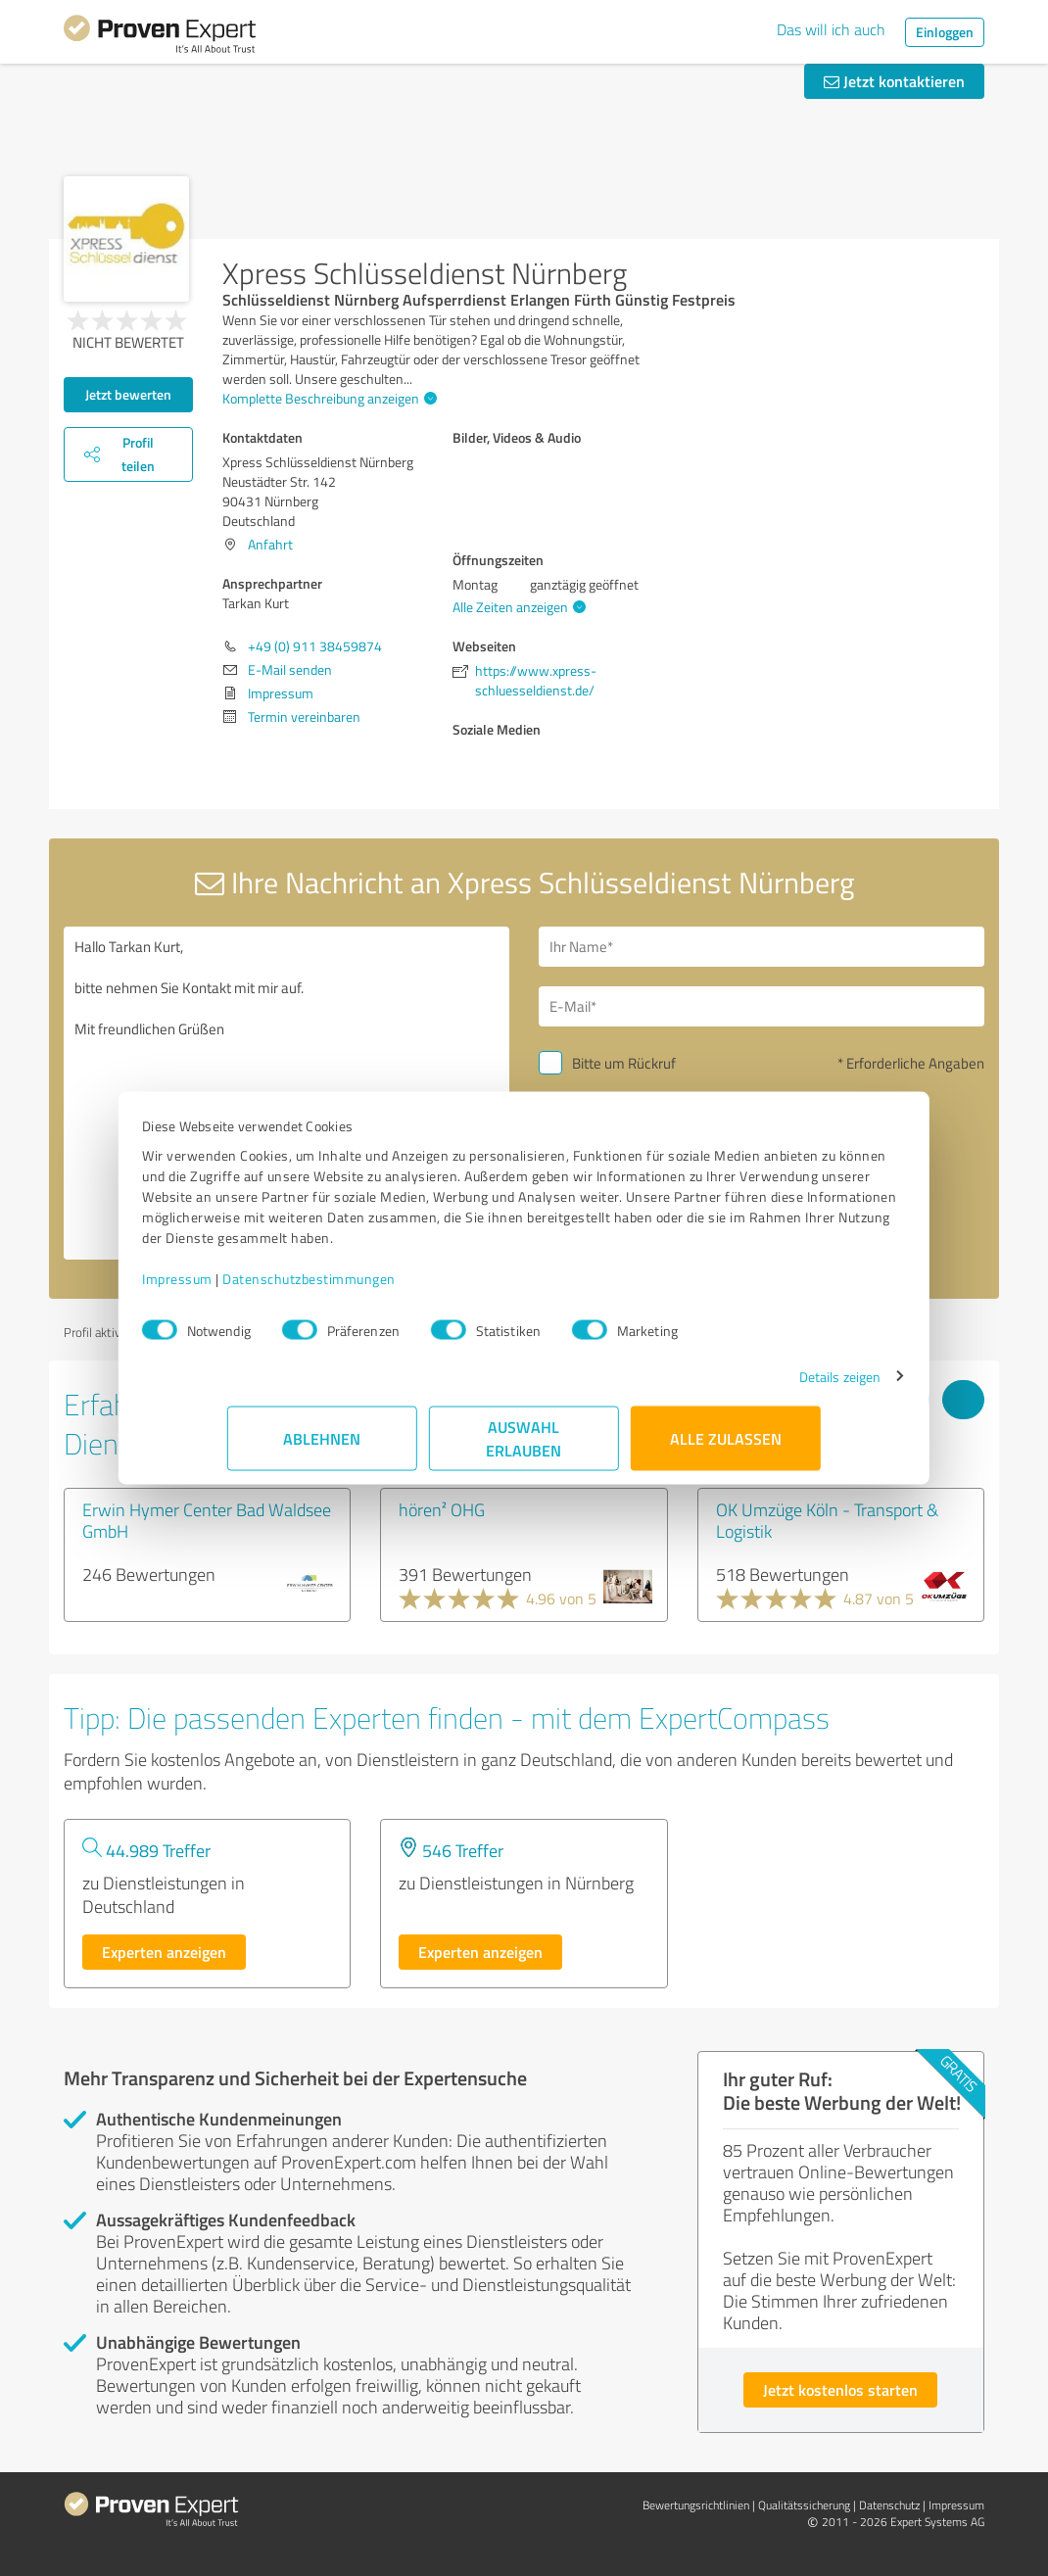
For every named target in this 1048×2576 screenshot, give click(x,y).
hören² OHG (442, 1509)
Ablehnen (322, 1448)
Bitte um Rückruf (624, 1063)
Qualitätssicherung (804, 2505)
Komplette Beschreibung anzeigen (327, 398)
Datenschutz (889, 2505)
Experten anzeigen (164, 1951)
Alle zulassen (726, 1448)
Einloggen (945, 32)
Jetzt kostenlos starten (840, 2389)
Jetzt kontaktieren (894, 81)
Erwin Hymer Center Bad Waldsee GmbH (206, 1520)
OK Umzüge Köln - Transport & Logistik (827, 1520)
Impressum (262, 1288)
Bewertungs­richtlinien (696, 2505)
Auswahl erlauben (524, 1448)
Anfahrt (270, 544)
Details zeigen (754, 1386)
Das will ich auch (831, 29)
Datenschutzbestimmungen (394, 1288)
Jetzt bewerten (128, 394)
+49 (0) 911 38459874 (315, 646)
